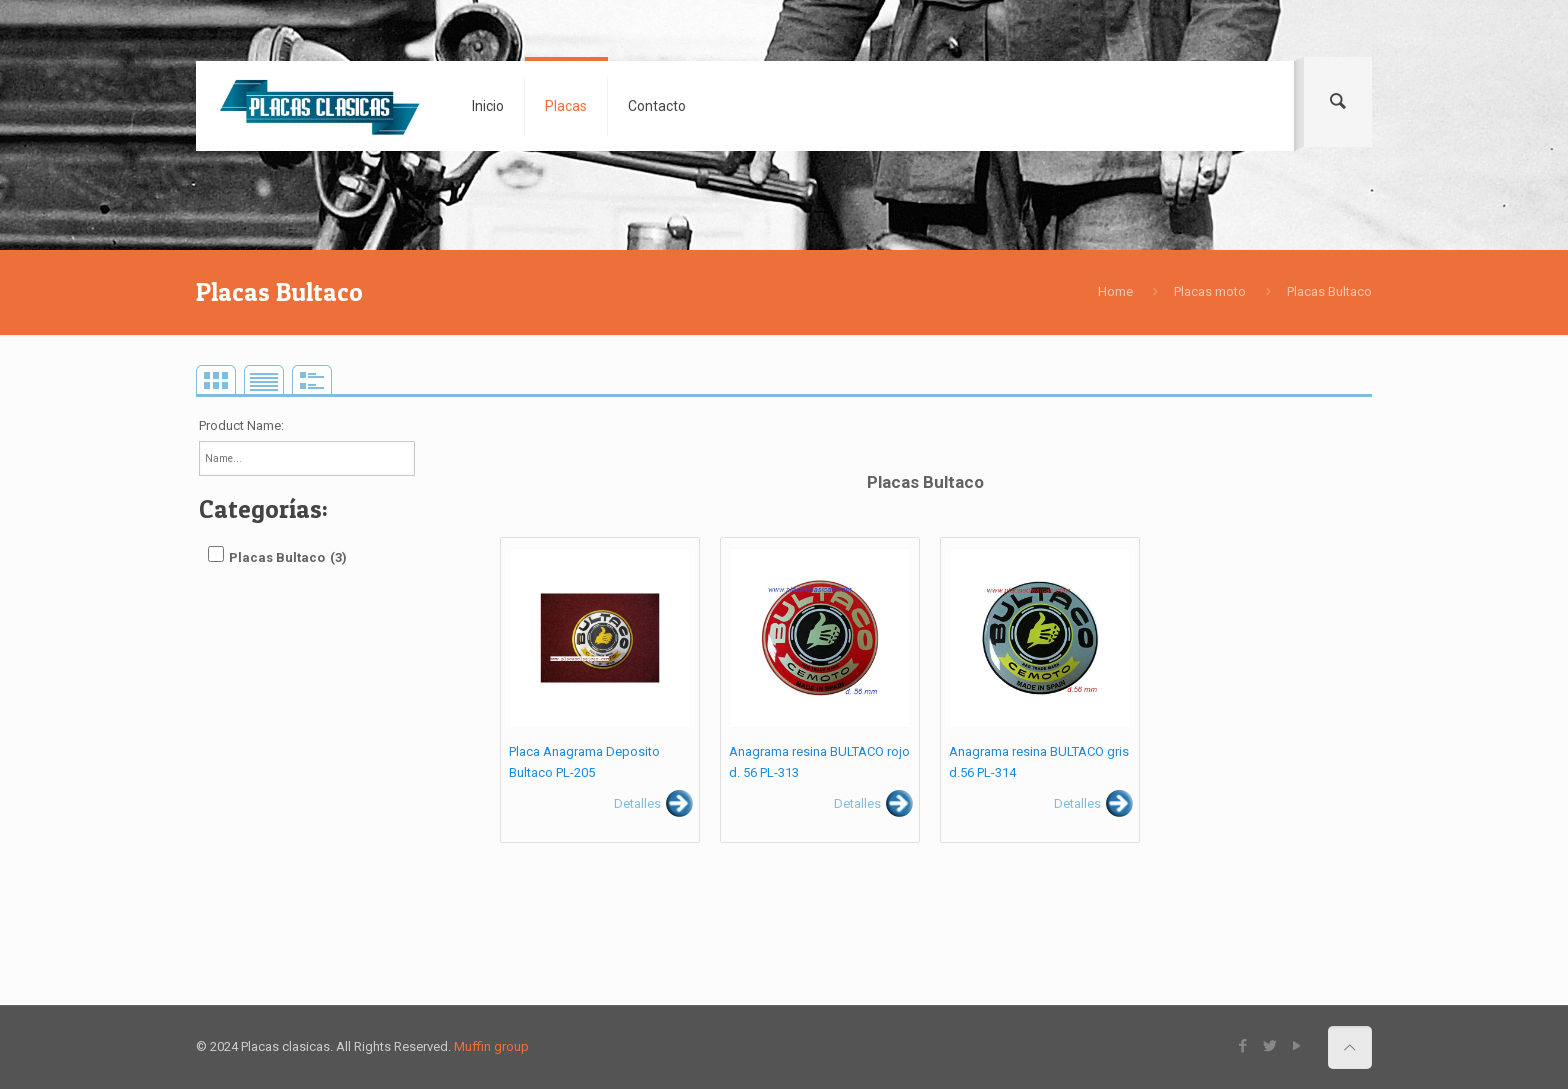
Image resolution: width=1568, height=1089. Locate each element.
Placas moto (1210, 291)
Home (1115, 291)
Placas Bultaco (1329, 291)
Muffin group (491, 1046)
